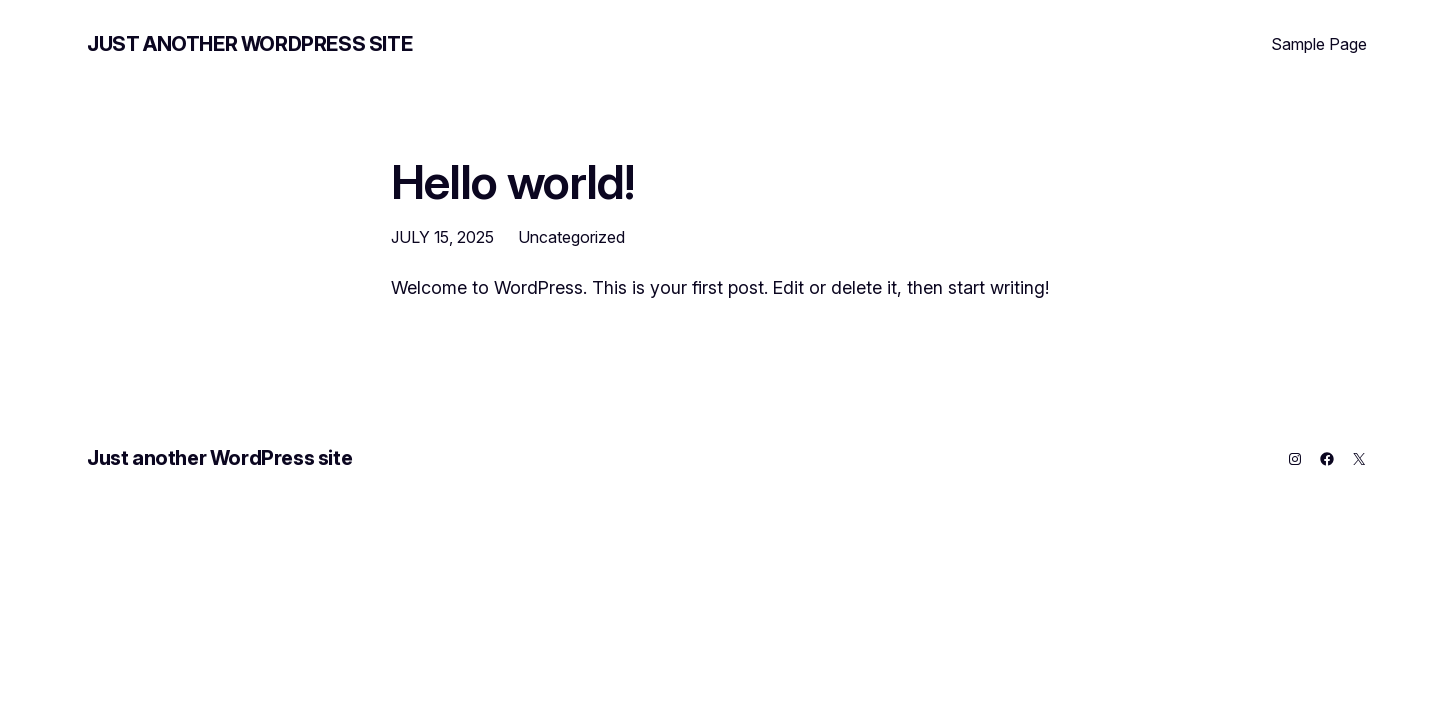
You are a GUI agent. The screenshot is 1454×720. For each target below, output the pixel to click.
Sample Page (1319, 44)
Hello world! (512, 181)
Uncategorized (571, 237)
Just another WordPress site (249, 44)
